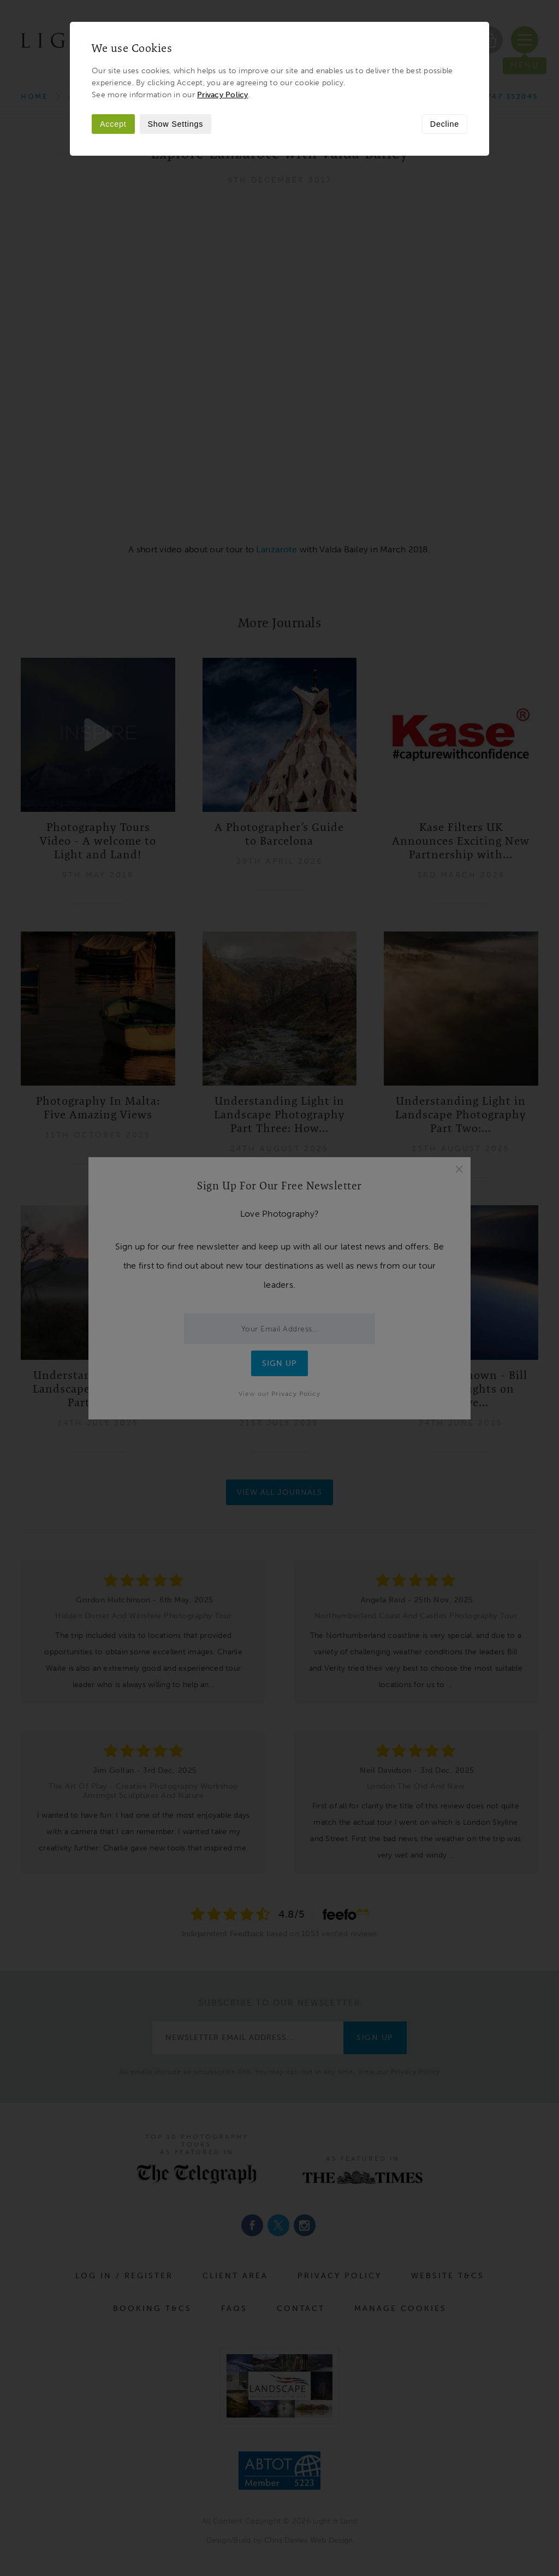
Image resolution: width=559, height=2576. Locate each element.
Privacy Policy (222, 94)
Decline (444, 124)
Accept (113, 124)
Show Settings (176, 124)
